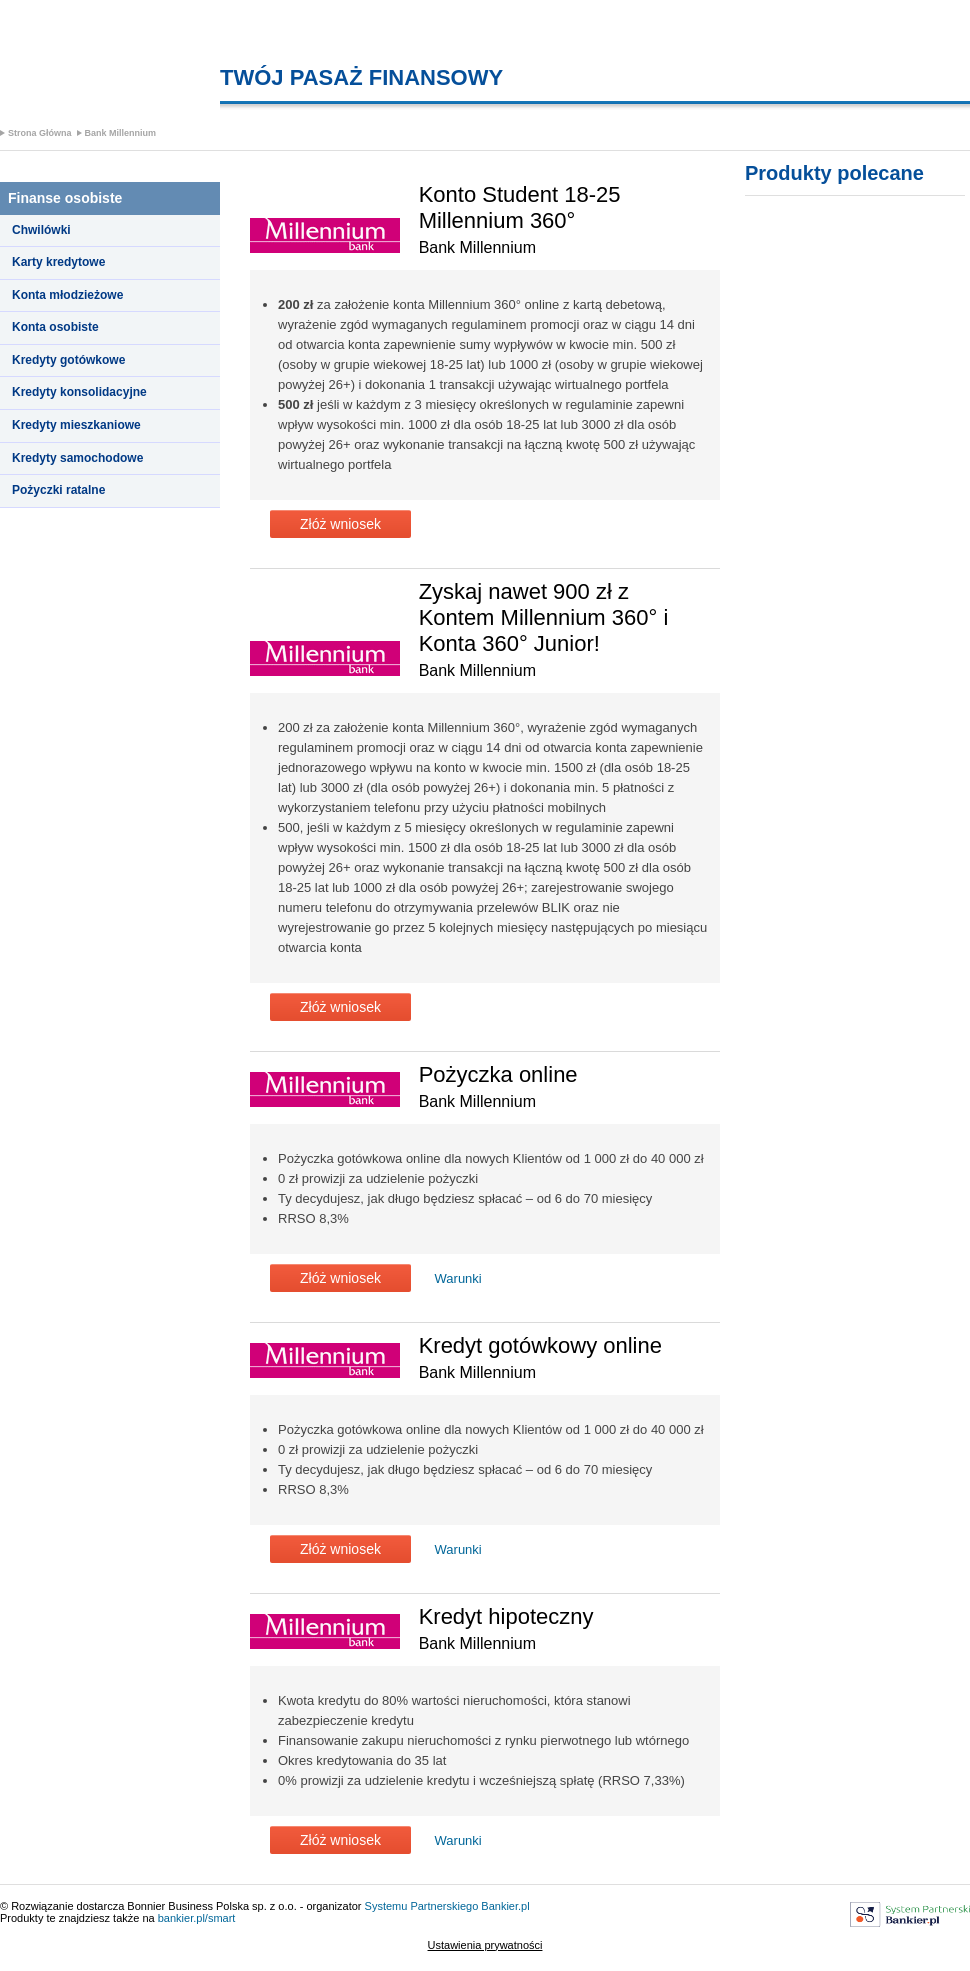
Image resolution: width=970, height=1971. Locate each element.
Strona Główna (40, 133)
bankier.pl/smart (197, 1918)
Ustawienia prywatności (485, 1945)
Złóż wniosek (340, 524)
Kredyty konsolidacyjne (79, 392)
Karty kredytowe (58, 262)
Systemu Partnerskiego (422, 1906)
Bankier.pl (505, 1906)
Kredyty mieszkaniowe (76, 425)
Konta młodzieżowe (67, 295)
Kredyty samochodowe (77, 458)
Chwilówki (41, 230)
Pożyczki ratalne (58, 490)
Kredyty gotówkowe (68, 360)
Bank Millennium (121, 133)
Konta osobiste (55, 327)
